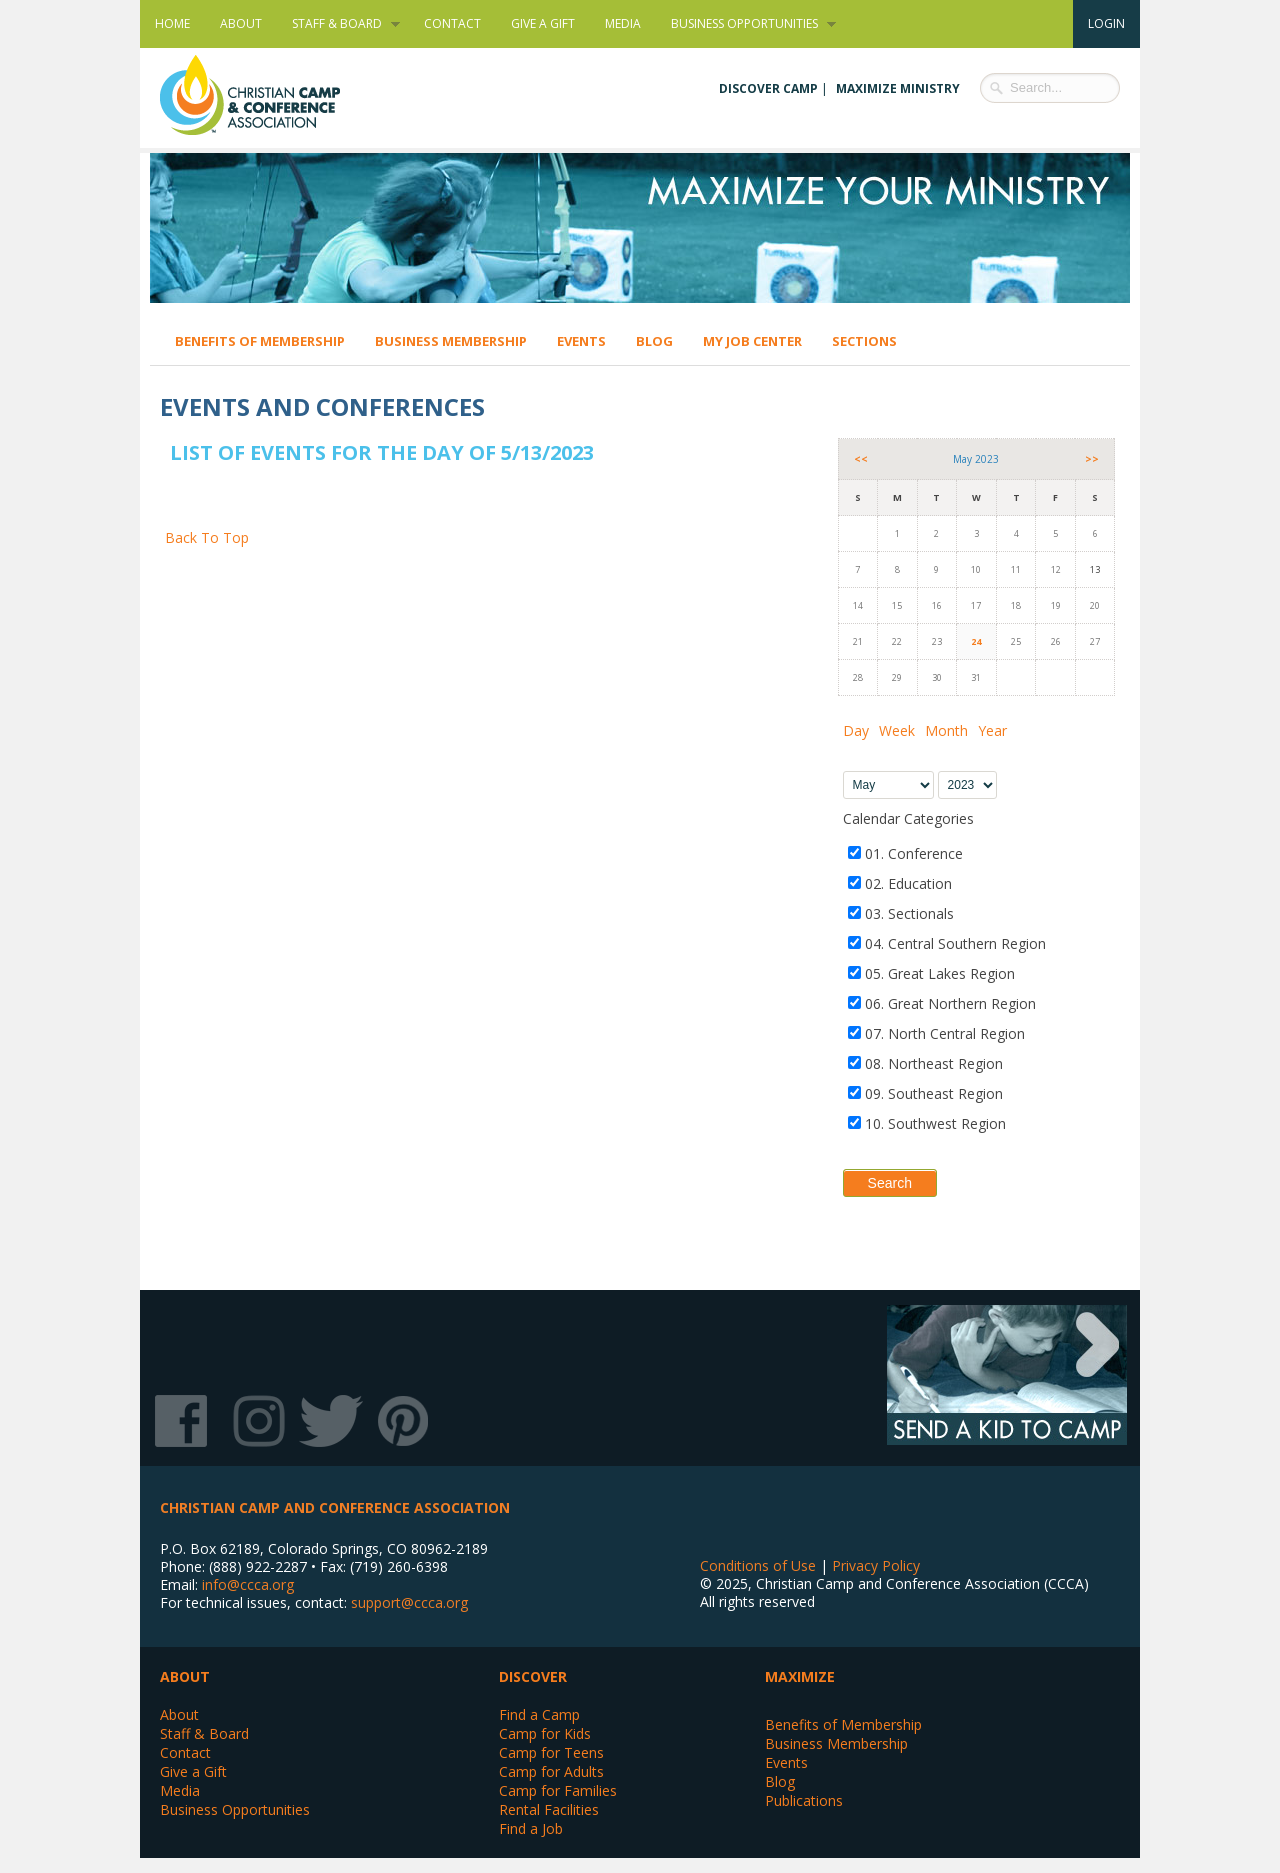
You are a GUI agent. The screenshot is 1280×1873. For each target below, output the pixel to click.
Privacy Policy (876, 1565)
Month (946, 730)
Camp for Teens (551, 1752)
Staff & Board (338, 24)
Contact (452, 23)
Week (897, 730)
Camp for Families (558, 1790)
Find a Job (531, 1828)
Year (992, 730)
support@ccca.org (409, 1602)
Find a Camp (539, 1714)
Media (623, 23)
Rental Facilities (549, 1809)
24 (976, 641)
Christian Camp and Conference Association (270, 95)
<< (861, 459)
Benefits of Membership (260, 341)
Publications (804, 1800)
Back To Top (207, 537)
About (241, 23)
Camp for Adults (551, 1771)
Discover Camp (768, 88)
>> (1092, 459)
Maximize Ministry (898, 88)
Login (1106, 23)
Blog (654, 341)
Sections (864, 341)
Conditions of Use (758, 1565)
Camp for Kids (545, 1733)
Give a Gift (543, 23)
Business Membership (451, 341)
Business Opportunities (746, 24)
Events (581, 341)
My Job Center (752, 341)
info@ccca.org (248, 1584)
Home (172, 23)
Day (856, 730)
